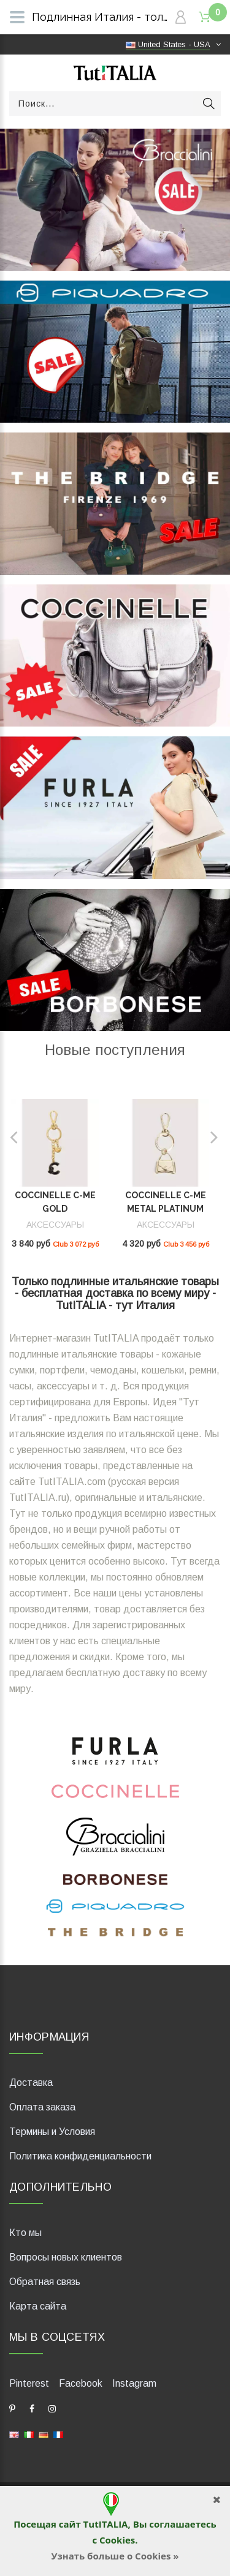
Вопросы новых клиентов (65, 2257)
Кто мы (25, 2232)
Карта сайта (37, 2306)
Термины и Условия (52, 2131)
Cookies (117, 2540)
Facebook (80, 2383)
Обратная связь (44, 2281)
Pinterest (29, 2383)
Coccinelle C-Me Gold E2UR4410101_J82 (55, 1208)
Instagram (134, 2383)
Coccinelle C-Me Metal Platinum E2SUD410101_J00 (165, 1208)
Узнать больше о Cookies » (114, 2556)
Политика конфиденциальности (80, 2156)
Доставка (31, 2082)
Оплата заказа (42, 2107)
